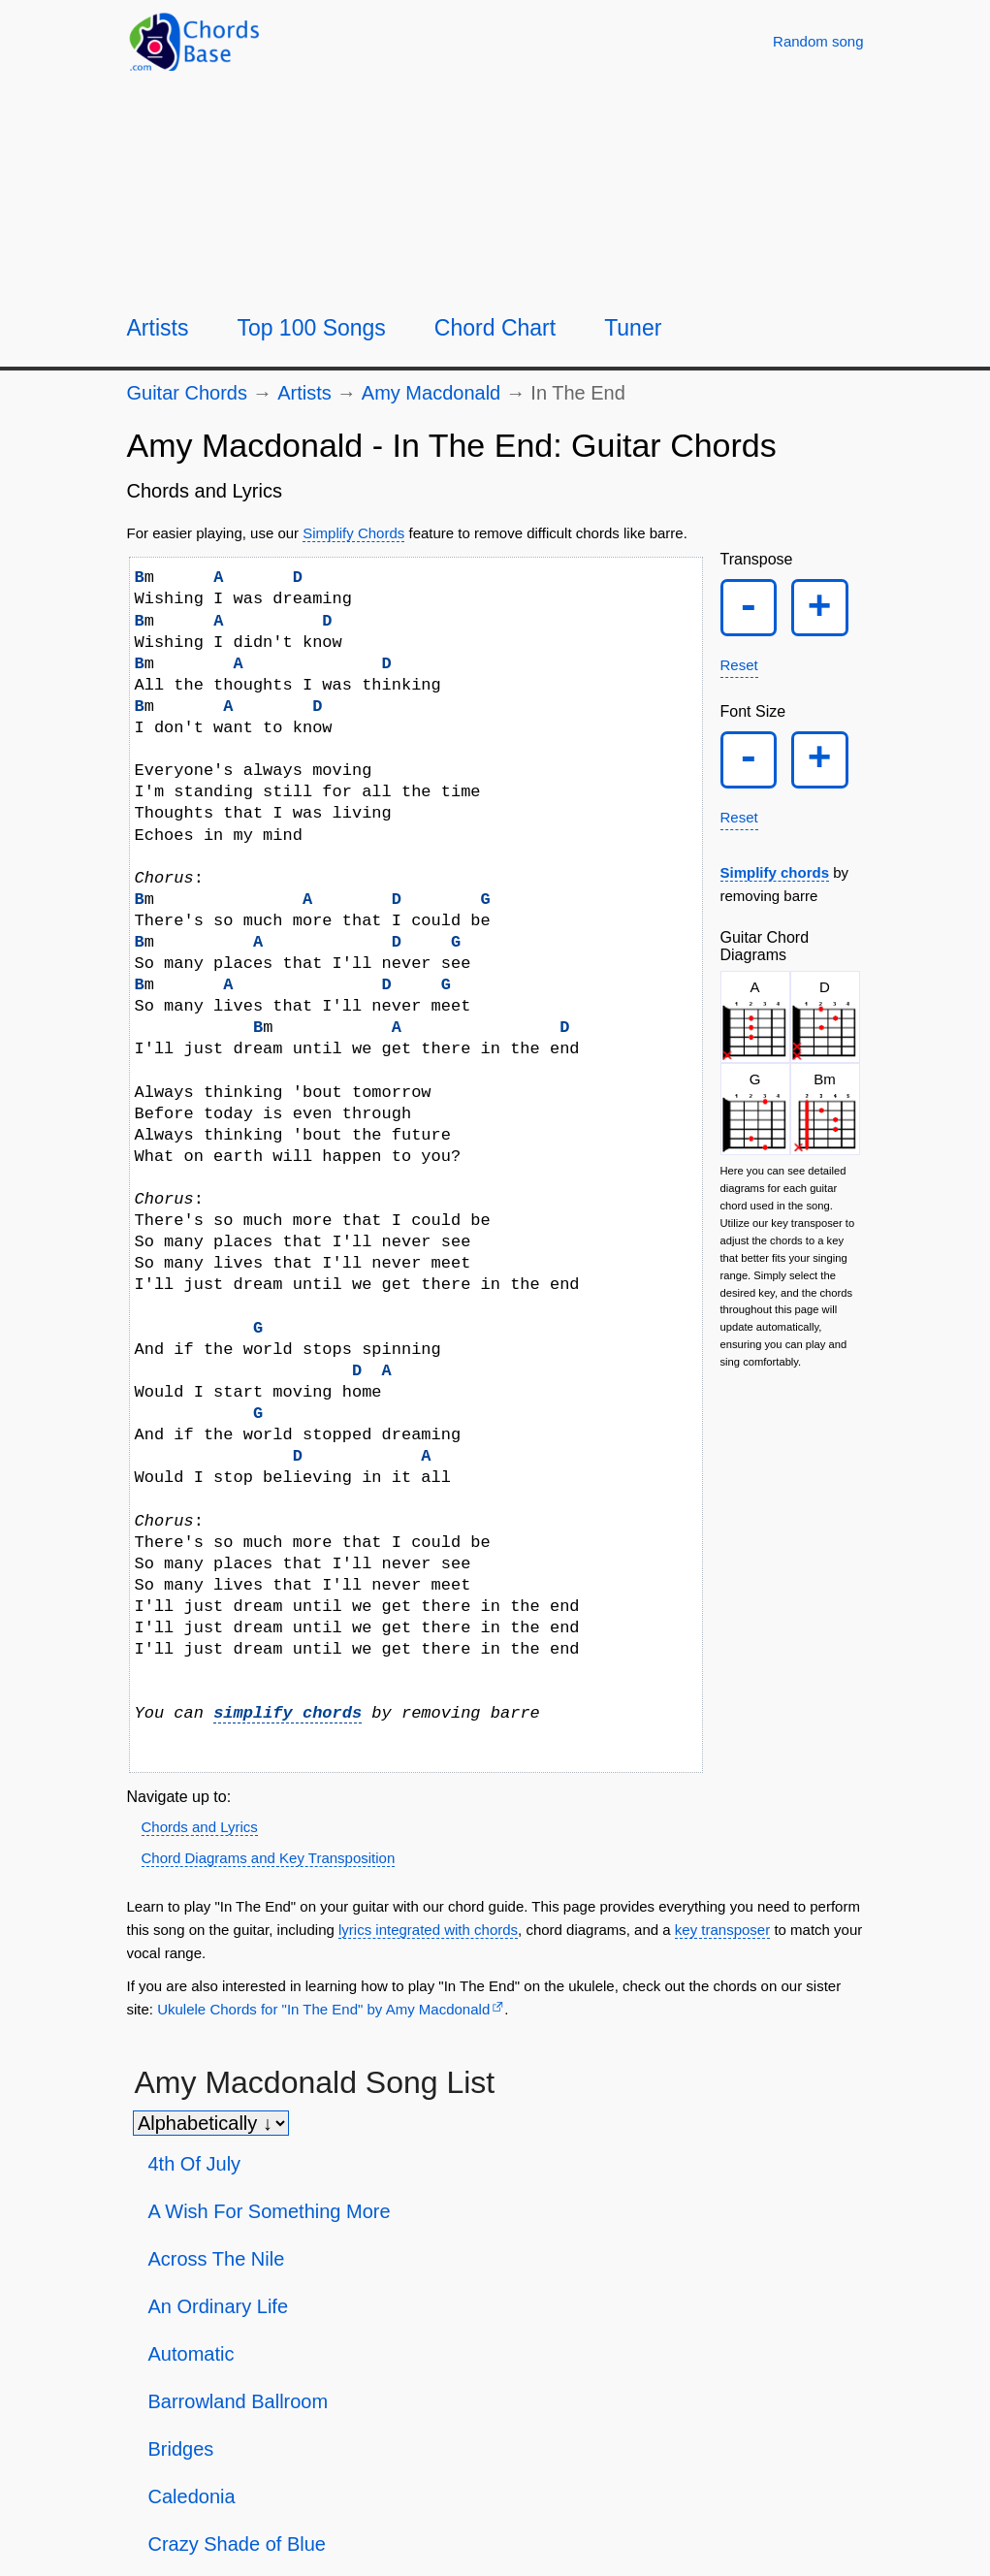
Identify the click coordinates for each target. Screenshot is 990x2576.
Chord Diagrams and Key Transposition (269, 1858)
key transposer (722, 1929)
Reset (739, 670)
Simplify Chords (353, 533)
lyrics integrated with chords (428, 1929)
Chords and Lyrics (200, 1827)
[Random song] (818, 41)
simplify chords (287, 1713)
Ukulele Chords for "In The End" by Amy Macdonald (323, 2009)
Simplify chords (775, 884)
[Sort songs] (211, 2123)
